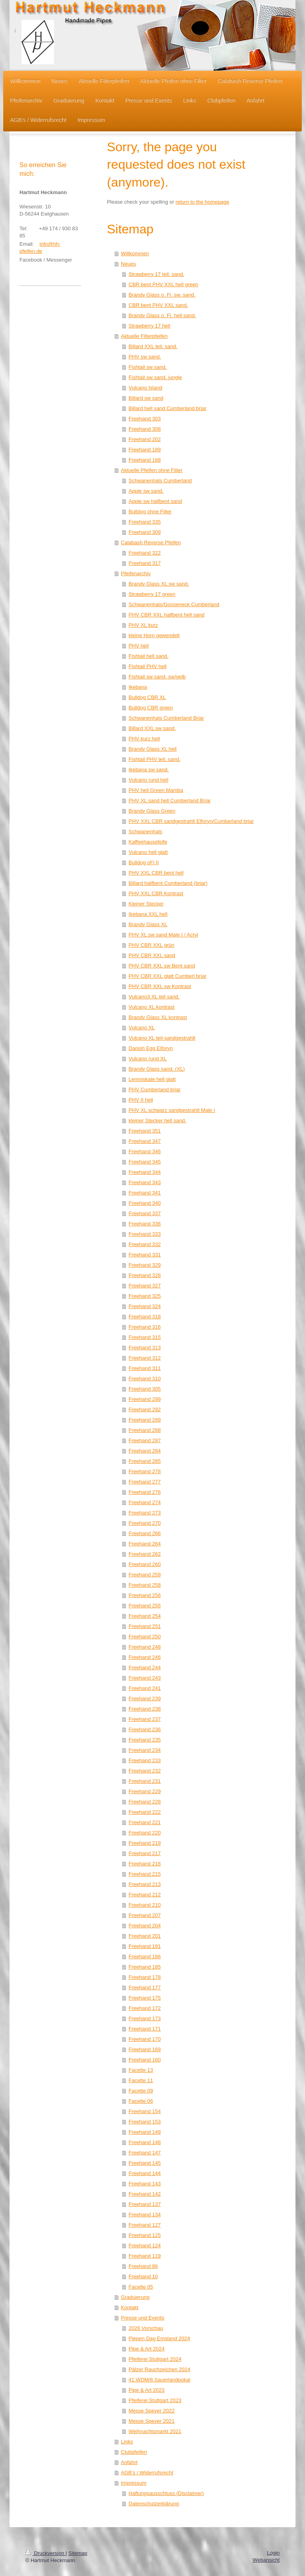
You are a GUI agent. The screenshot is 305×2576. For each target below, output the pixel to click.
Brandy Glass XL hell (153, 749)
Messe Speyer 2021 (152, 2421)
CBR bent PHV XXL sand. (158, 305)
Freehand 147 (145, 2153)
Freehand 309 (145, 532)
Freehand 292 (145, 1409)
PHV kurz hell (144, 739)
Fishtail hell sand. (148, 656)
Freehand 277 (145, 1482)
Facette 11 (141, 2080)
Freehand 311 (145, 1368)
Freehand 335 (145, 522)
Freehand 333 (145, 1234)
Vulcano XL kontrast (151, 1007)
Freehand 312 (145, 1358)
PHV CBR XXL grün (151, 945)
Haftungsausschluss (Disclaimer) (166, 2493)
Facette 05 (141, 2287)
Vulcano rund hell (148, 780)
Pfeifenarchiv (136, 573)
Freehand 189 (145, 450)
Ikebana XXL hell (148, 914)
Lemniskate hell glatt (152, 1079)
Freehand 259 (145, 1575)
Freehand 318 (145, 1317)
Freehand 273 (145, 1513)
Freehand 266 (145, 1533)
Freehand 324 (145, 1306)
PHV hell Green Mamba (156, 790)
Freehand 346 (145, 1151)
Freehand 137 (145, 2204)
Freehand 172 (145, 2008)
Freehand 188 (145, 460)
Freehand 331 (145, 1255)
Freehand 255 (145, 1606)
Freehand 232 (145, 1771)
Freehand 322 (145, 553)
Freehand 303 (145, 419)
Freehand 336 (145, 1224)
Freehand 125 (145, 2235)
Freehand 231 (145, 1781)
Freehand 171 (145, 2029)
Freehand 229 (145, 1791)
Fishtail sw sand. (148, 367)
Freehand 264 (145, 1544)
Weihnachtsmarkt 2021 (155, 2431)
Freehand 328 (145, 1275)
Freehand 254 (145, 1616)
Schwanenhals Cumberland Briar (166, 718)
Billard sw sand (146, 398)
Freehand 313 (145, 1348)
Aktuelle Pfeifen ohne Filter (151, 470)
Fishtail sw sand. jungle (155, 377)
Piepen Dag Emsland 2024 (159, 2338)
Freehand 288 (145, 1430)
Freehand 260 (145, 1564)
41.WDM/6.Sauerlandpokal (159, 2380)
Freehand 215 (145, 1874)
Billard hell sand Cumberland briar (168, 408)
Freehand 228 (145, 1802)
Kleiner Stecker (146, 904)
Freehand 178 (145, 1977)
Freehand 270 (145, 1523)
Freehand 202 (145, 439)
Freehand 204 (145, 1926)
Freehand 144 (145, 2173)
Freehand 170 (145, 2039)
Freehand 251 (145, 1626)
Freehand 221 (145, 1822)
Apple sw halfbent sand (155, 501)
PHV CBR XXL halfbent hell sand (167, 615)
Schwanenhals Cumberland (160, 481)
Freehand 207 (145, 1915)
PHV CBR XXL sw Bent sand (162, 966)
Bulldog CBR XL (147, 697)
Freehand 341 (145, 1193)
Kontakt (129, 2307)
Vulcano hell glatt (148, 852)
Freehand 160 (145, 2060)
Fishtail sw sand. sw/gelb (157, 677)
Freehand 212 (145, 1895)
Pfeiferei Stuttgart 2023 (155, 2400)
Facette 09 (141, 2091)
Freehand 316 (145, 1327)
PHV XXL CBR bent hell (156, 873)
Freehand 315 (145, 1337)
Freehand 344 (145, 1172)
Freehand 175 (145, 1998)
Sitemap (77, 2553)
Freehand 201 (145, 1936)
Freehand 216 (145, 1864)
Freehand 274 (145, 1502)
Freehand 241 (145, 1688)
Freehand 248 (145, 1647)
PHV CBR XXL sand (152, 955)
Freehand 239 (145, 1698)
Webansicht (266, 2560)
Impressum (133, 2483)
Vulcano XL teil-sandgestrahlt (162, 1038)
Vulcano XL (142, 1028)
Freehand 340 (145, 1203)
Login (273, 2553)
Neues (128, 264)
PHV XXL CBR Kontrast (156, 893)
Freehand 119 (145, 2256)
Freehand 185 (145, 1967)
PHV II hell (141, 1100)
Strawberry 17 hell (149, 326)
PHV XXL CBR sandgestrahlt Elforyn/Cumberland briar (191, 821)
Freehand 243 (145, 1678)
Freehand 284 (145, 1451)
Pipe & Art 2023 (146, 2390)
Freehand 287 (145, 1440)
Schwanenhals (145, 831)
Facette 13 (141, 2070)
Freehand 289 (145, 1420)
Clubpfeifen (134, 2452)
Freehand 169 (145, 2049)
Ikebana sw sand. (149, 770)
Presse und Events (142, 2318)
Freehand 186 (145, 1956)
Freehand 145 (145, 2163)
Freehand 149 (145, 2132)
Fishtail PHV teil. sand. (155, 759)
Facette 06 (141, 2101)
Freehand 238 (145, 1709)
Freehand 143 (145, 2184)
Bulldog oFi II (144, 862)
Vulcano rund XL (148, 1059)
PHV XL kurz (143, 625)
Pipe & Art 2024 (146, 2349)
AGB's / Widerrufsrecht (147, 2473)
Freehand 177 (145, 1987)
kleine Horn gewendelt (154, 635)
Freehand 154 (145, 2111)
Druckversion (45, 2553)
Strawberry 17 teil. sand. (156, 274)
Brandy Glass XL (148, 924)
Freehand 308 (145, 429)
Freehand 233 (145, 1760)
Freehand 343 (145, 1182)
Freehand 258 (145, 1585)
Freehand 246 (145, 1657)
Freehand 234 (145, 1750)
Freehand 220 (145, 1833)
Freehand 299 (145, 1399)
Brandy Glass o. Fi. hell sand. (162, 315)
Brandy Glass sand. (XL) (157, 1069)
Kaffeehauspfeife (148, 842)
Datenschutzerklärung (154, 2504)
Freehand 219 (145, 1843)
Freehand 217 (145, 1853)
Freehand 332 (145, 1244)
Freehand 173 (145, 2018)
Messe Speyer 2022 (152, 2411)
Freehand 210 (145, 1905)
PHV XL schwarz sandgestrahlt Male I (172, 1110)
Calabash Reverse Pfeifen (151, 542)
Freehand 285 (145, 1461)
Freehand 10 (143, 2276)
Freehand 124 (145, 2245)
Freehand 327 (145, 1286)
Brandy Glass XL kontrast (158, 1017)
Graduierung (135, 2297)
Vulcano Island (145, 388)
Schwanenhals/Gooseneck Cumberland (174, 604)
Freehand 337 (145, 1213)
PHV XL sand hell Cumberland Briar (170, 800)
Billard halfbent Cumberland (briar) (168, 883)
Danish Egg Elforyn (151, 1048)
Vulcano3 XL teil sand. (154, 997)
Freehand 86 (143, 2266)
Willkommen (135, 253)
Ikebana (138, 687)
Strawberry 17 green (152, 594)
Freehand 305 (145, 1389)
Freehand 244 (145, 1667)
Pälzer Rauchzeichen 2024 (159, 2369)
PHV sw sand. (145, 357)
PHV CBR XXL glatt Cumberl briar (168, 976)
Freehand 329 (145, 1265)
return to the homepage (202, 202)
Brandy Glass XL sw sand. (159, 584)
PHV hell (139, 646)
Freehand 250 (145, 1637)
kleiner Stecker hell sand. (157, 1120)
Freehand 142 (145, 2194)
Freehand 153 (145, 2122)
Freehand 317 (145, 563)
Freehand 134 (145, 2215)
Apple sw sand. (146, 491)
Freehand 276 (145, 1492)
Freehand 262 (145, 1554)
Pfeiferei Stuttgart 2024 (155, 2359)
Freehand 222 (145, 1812)
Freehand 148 (145, 2142)
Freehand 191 (145, 1946)
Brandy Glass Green (152, 811)
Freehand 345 (145, 1162)
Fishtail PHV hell (147, 666)
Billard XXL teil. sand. (153, 346)
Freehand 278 (145, 1471)
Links (127, 2442)
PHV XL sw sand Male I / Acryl (163, 935)
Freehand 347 (145, 1141)
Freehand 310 (145, 1378)
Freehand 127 (145, 2225)
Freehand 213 (145, 1884)
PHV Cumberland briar (155, 1089)
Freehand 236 (145, 1729)
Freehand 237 (145, 1719)
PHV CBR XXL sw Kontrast (160, 986)
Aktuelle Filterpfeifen (144, 336)
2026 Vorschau (146, 2328)
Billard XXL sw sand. (152, 728)
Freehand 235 (145, 1740)
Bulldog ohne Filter (150, 511)
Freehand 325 (145, 1296)
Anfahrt (129, 2462)
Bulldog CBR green (151, 708)
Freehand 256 (145, 1595)
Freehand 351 (145, 1131)
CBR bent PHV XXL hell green (163, 284)
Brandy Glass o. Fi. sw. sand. (162, 295)
